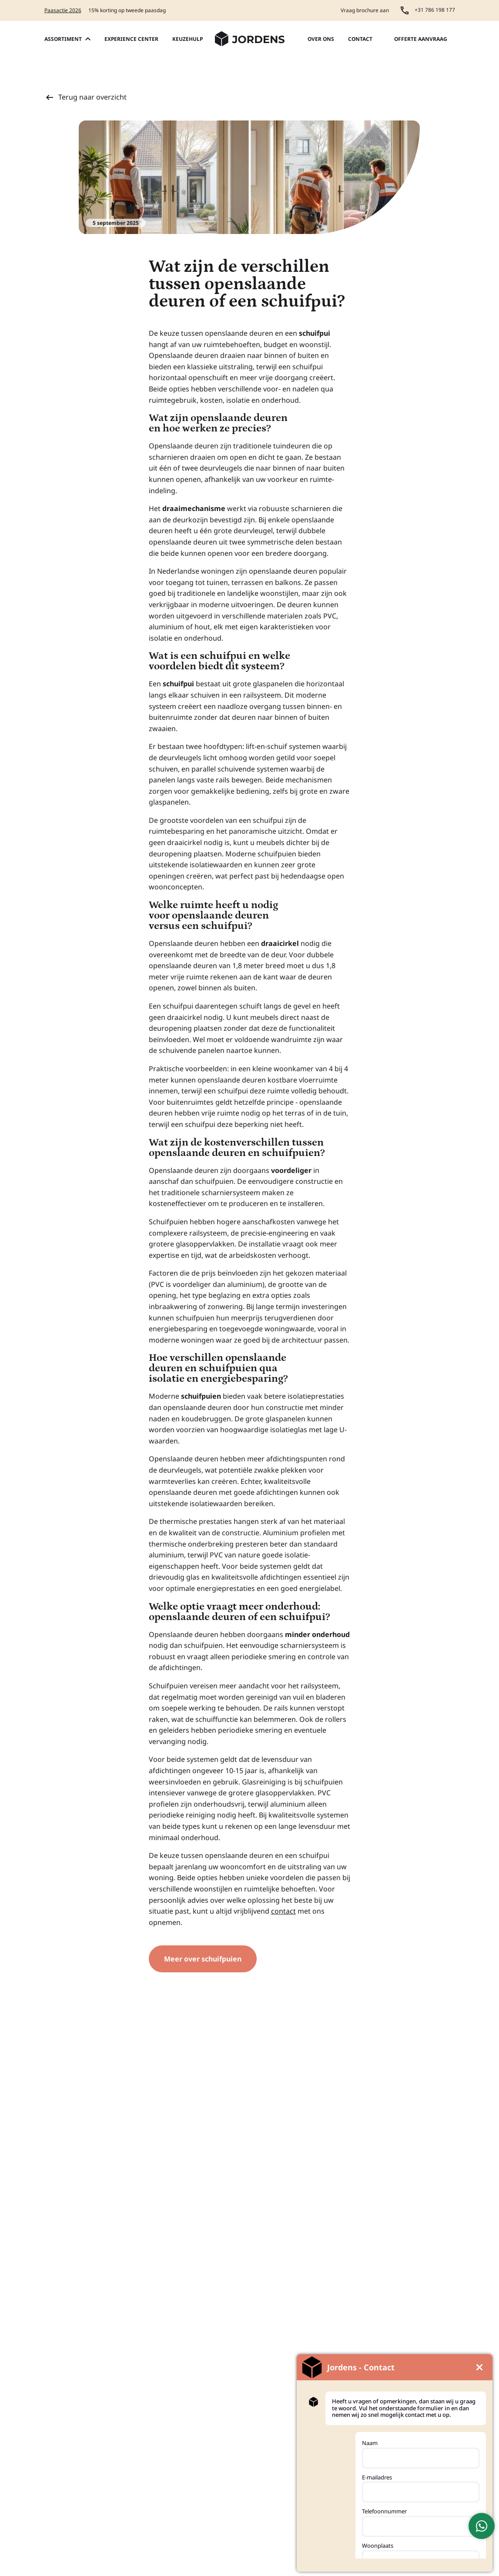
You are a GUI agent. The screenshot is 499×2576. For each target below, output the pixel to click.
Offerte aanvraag (420, 39)
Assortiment (67, 39)
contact (283, 1911)
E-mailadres (377, 2477)
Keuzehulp (187, 39)
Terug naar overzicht (85, 97)
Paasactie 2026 (62, 10)
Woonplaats (377, 2545)
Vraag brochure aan (365, 10)
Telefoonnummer (384, 2511)
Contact (360, 39)
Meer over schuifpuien (202, 1959)
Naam (370, 2443)
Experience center (131, 39)
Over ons (321, 39)
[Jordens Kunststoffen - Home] (250, 38)
